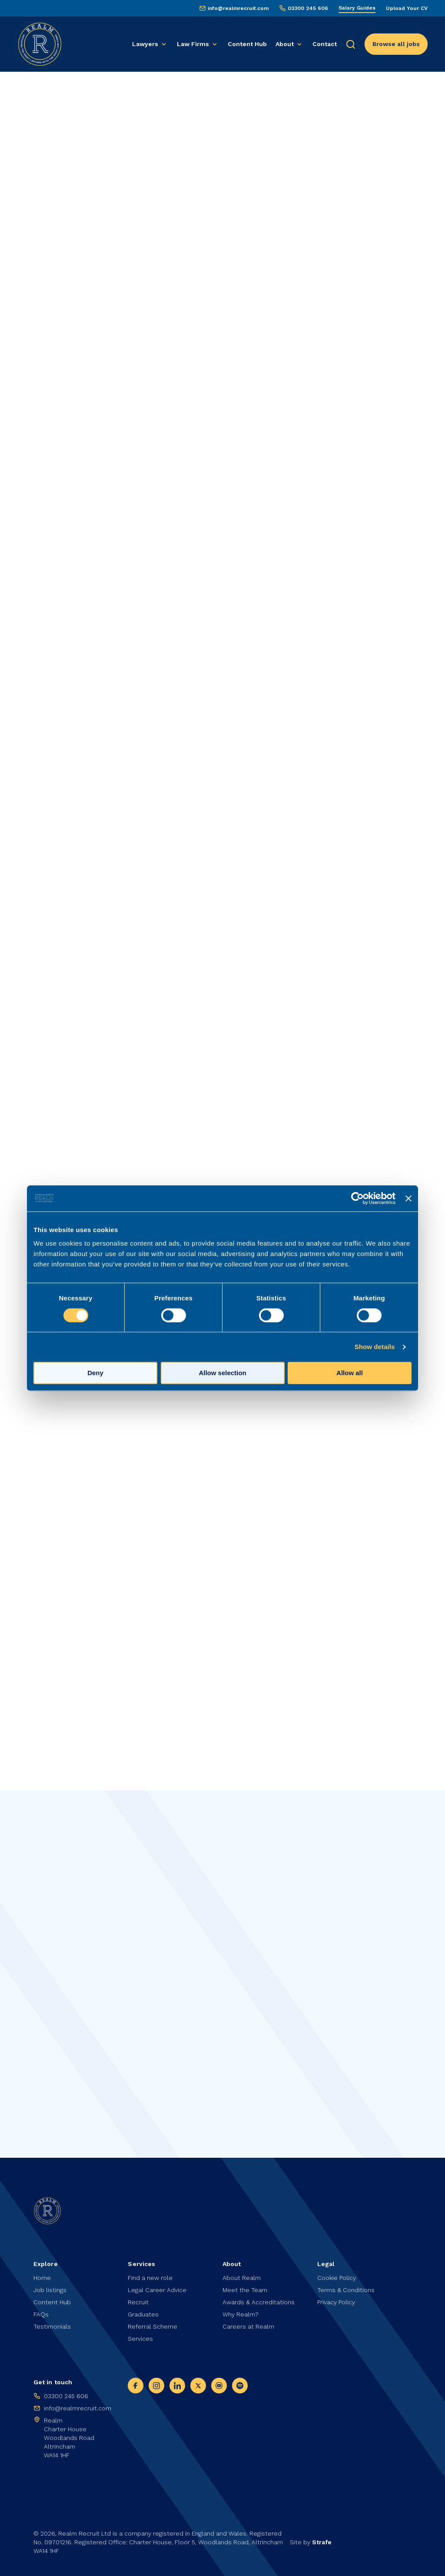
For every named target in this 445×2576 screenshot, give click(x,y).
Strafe (322, 2542)
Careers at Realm (248, 2326)
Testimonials (52, 2326)
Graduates (143, 2314)
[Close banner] (408, 1198)
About (285, 43)
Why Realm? (240, 2314)
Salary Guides (357, 8)
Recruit (138, 2302)
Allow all (349, 1372)
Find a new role (150, 2277)
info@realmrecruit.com (238, 8)
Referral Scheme (152, 2326)
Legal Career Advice (157, 2289)
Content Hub (247, 43)
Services (140, 2338)
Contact (324, 43)
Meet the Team (244, 2289)
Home (42, 2277)
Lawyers (145, 43)
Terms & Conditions (346, 2289)
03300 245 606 (308, 8)
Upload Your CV (407, 8)
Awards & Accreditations (258, 2302)
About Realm (241, 2277)
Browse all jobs (396, 43)
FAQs (41, 2314)
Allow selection (222, 1372)
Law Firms (193, 43)
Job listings (49, 2289)
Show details (375, 1346)
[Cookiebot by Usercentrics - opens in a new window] (357, 1198)
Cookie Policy (336, 2277)
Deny (95, 1372)
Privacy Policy (336, 2302)
